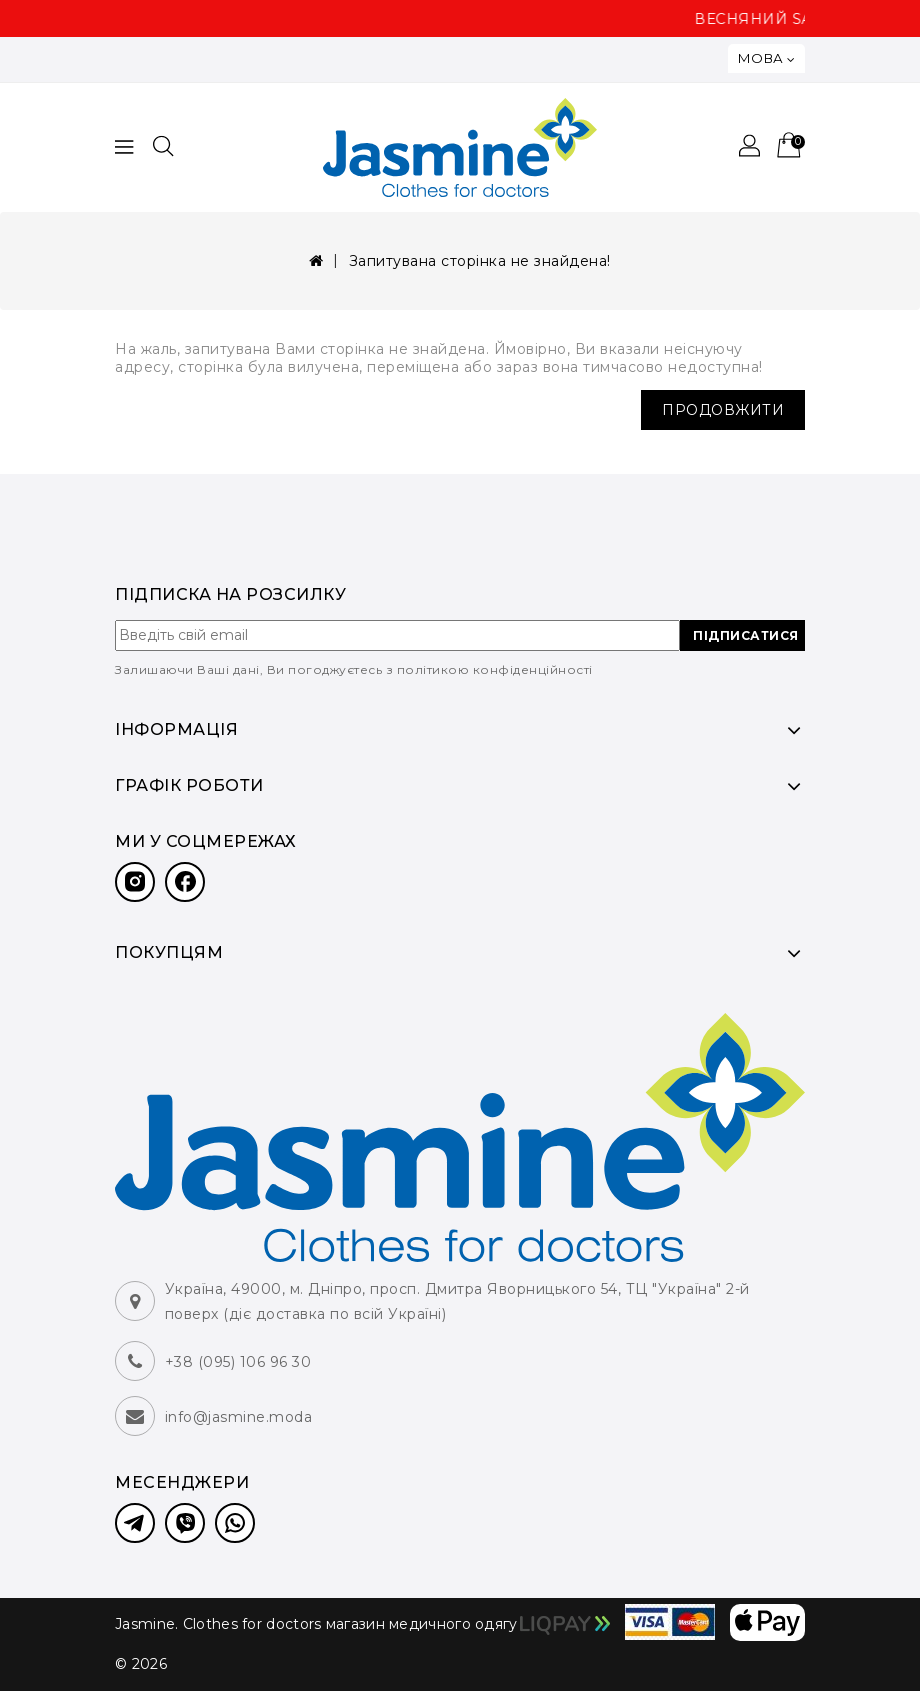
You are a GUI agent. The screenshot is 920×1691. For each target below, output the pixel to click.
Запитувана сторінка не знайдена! (480, 261)
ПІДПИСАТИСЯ (746, 635)
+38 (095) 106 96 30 (238, 1362)
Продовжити (723, 410)
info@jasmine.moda (239, 1417)
